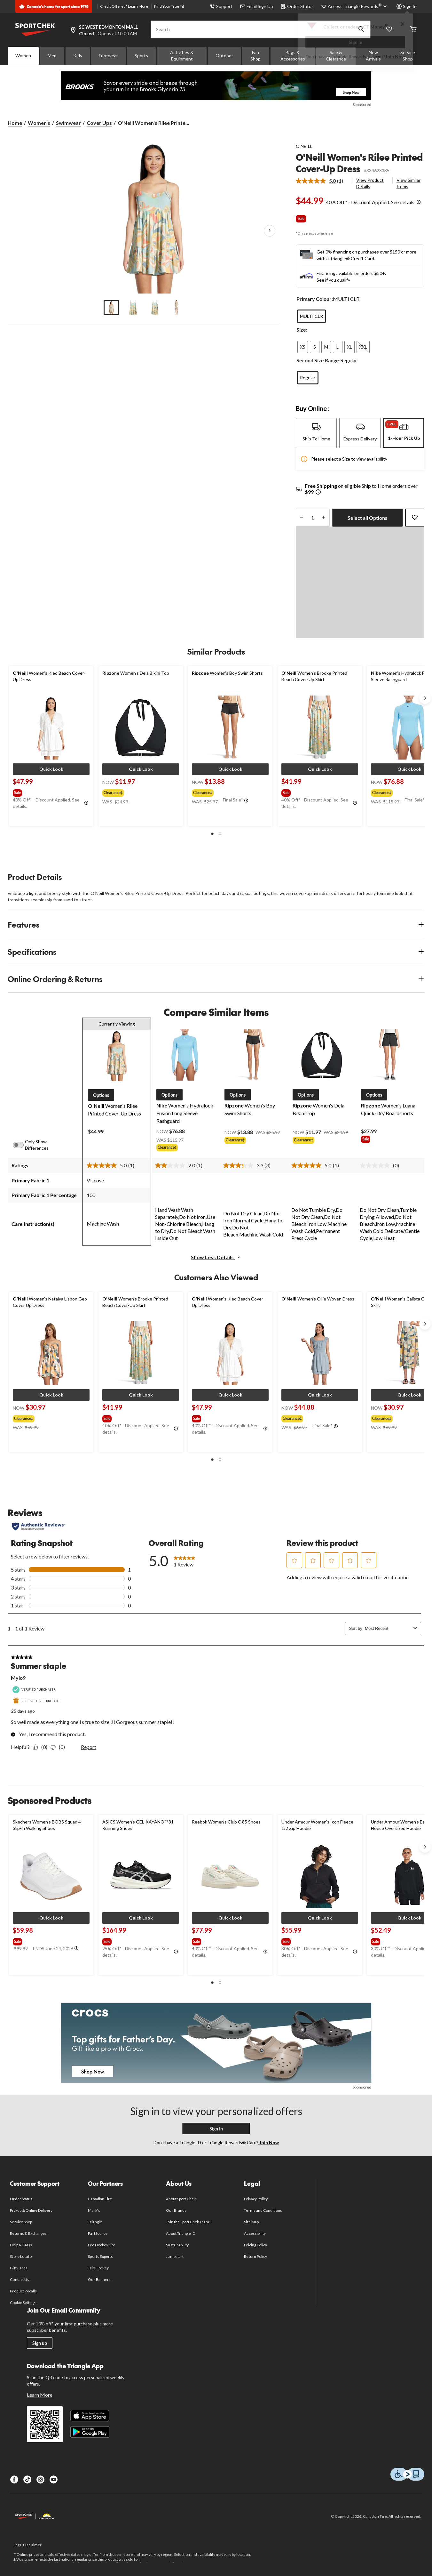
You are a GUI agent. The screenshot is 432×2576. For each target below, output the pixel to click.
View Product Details (370, 183)
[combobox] (388, 1628)
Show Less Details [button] (216, 1257)
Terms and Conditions (263, 2210)
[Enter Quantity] (312, 517)
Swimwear (68, 123)
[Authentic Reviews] (38, 1526)
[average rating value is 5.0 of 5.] (316, 181)
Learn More (138, 6)
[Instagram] (40, 2479)
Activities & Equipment (181, 55)
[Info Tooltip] (418, 202)
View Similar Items (408, 183)
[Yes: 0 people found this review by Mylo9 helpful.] (42, 1747)
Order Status (297, 6)
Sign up (39, 2343)
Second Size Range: (318, 360)
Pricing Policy (255, 2244)
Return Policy (255, 2256)
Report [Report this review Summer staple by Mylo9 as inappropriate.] (88, 1747)
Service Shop (21, 2221)
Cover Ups (99, 123)
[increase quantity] (323, 517)
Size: (301, 329)
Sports (141, 55)
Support (221, 6)
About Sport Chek (181, 2198)
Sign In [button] (407, 6)
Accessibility (255, 2233)
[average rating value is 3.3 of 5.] (244, 1165)
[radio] (311, 316)
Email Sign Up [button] (256, 6)
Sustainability (177, 2244)
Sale (301, 218)
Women (23, 55)
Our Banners (99, 2279)
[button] (51, 769)
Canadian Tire (100, 2198)
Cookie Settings (23, 2302)
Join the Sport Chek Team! (188, 2221)
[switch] (22, 1145)
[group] (50, 791)
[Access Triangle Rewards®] (358, 6)
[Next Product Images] (269, 231)
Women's (39, 123)
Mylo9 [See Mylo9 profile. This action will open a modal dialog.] (18, 1678)
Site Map (251, 2221)
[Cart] (413, 29)
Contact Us (19, 2279)
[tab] (316, 433)
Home (15, 123)
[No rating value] (376, 1165)
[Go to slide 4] (176, 307)
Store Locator (21, 2256)
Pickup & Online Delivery (31, 2210)
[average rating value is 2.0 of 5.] (176, 1165)
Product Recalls (23, 2291)
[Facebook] (14, 2479)
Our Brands (176, 2210)
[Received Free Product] (37, 1701)
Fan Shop (255, 55)
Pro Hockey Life (101, 2244)
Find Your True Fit (169, 6)
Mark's (94, 2210)
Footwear (108, 55)
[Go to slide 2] (133, 307)
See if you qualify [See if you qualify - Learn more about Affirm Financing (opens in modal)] (333, 280)
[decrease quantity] (301, 517)
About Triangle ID (180, 2233)
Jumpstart (174, 2256)
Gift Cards (18, 2268)
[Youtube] (54, 2479)
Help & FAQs (21, 2244)
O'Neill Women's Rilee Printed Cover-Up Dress (359, 163)
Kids (77, 55)
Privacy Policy (256, 2198)
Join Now (395, 56)
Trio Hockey (98, 2268)
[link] (322, 181)
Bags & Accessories (292, 55)
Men (52, 55)
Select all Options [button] (367, 518)
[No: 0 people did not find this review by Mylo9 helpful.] (59, 1747)
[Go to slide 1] (111, 307)
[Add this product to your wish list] (414, 518)
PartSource (97, 2233)
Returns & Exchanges (28, 2233)
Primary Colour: (314, 299)
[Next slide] (425, 698)
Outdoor (224, 55)
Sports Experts (100, 2256)
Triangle (95, 2221)
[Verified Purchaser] (34, 1690)
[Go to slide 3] (154, 307)
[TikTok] (27, 2479)
